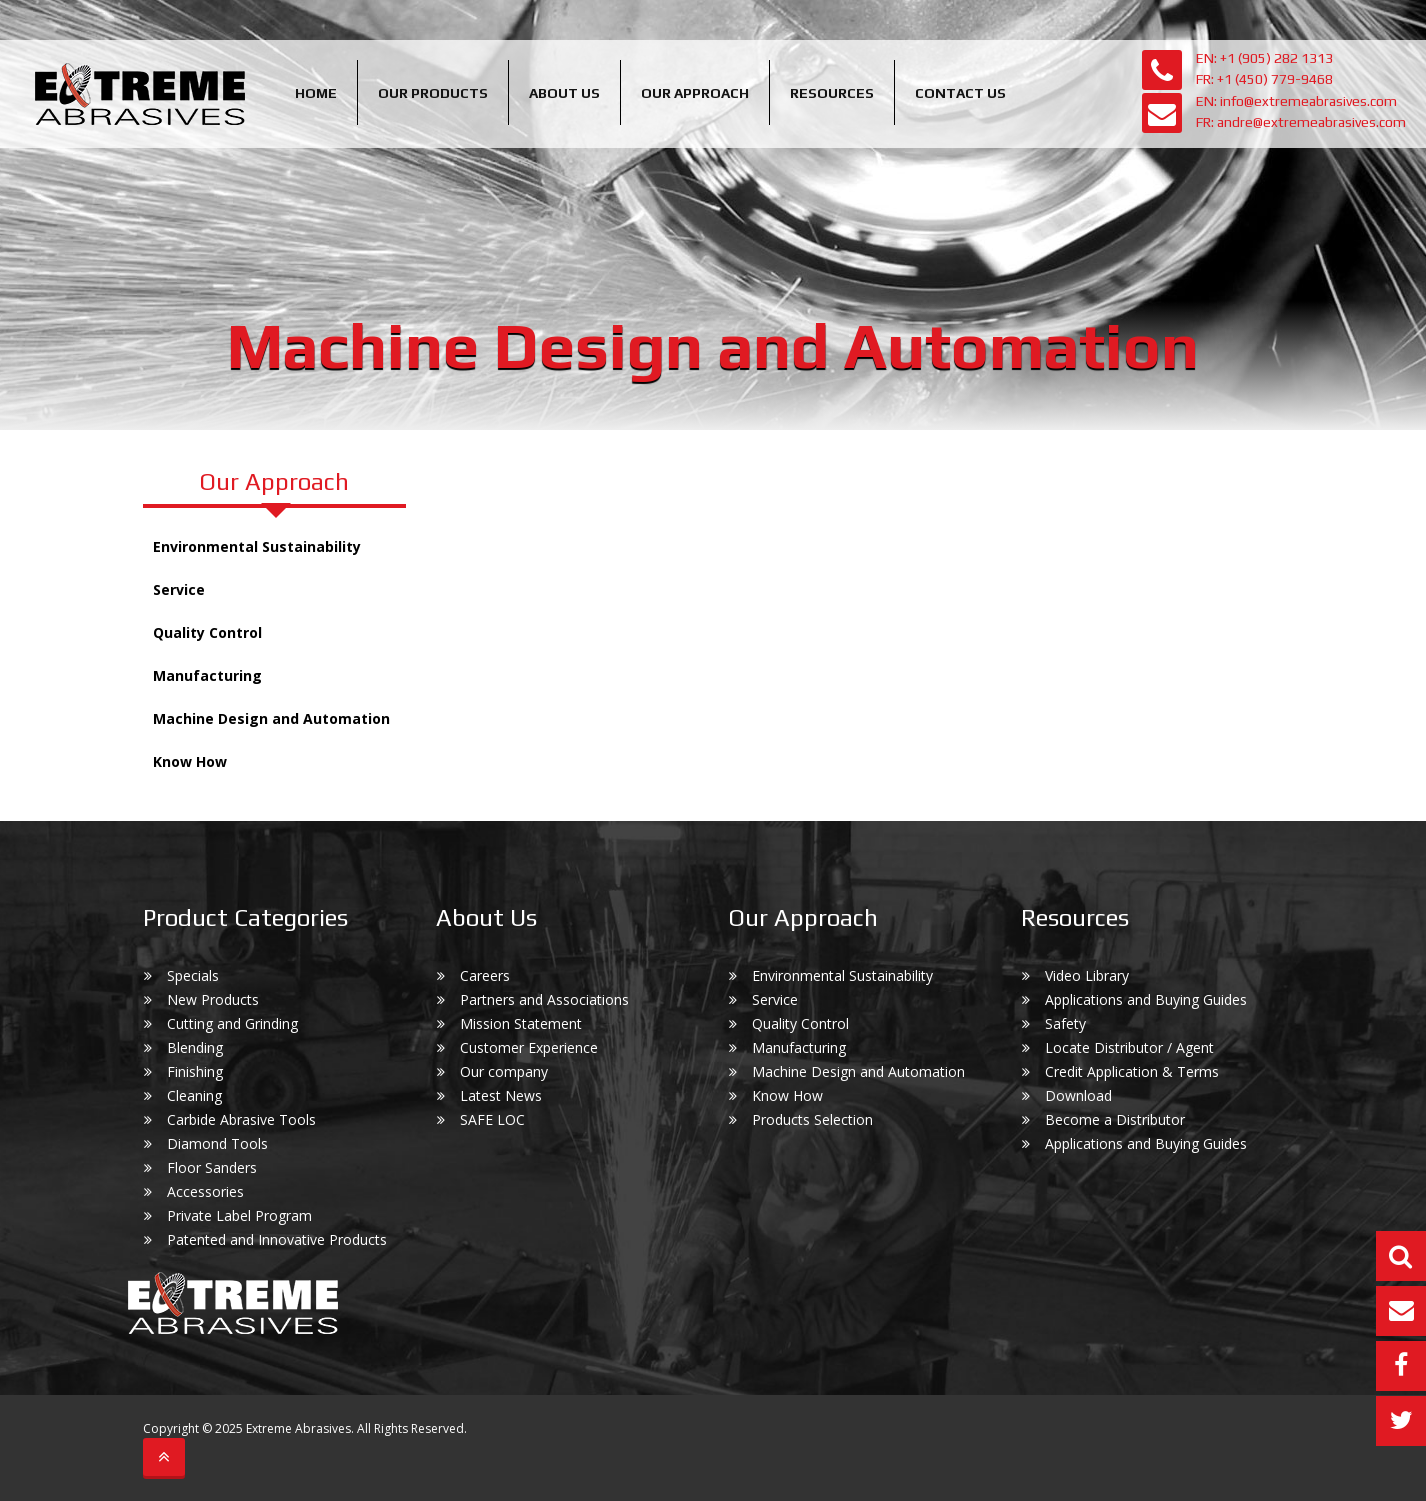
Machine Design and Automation (271, 718)
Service (179, 589)
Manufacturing (207, 675)
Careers (485, 975)
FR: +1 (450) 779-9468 (1264, 79)
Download (1078, 1095)
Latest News (501, 1095)
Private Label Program (239, 1215)
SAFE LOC (492, 1119)
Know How (190, 761)
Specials (193, 975)
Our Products (433, 93)
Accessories (205, 1191)
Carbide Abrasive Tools (241, 1119)
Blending (195, 1047)
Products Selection (812, 1119)
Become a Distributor (1115, 1119)
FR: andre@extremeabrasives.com (1301, 122)
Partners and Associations (544, 999)
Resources (832, 93)
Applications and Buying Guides (1146, 999)
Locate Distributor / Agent (1129, 1047)
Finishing (195, 1071)
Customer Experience (529, 1047)
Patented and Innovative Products (277, 1239)
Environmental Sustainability (257, 546)
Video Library (1087, 975)
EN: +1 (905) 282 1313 (1264, 58)
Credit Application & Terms (1132, 1071)
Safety (1065, 1023)
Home (316, 93)
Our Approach (695, 93)
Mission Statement (521, 1023)
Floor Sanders (212, 1167)
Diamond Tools (217, 1143)
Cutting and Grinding (232, 1023)
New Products (213, 999)
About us (564, 93)
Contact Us (960, 93)
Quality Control (207, 632)
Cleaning (194, 1095)
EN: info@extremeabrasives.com (1296, 101)
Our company (504, 1071)
